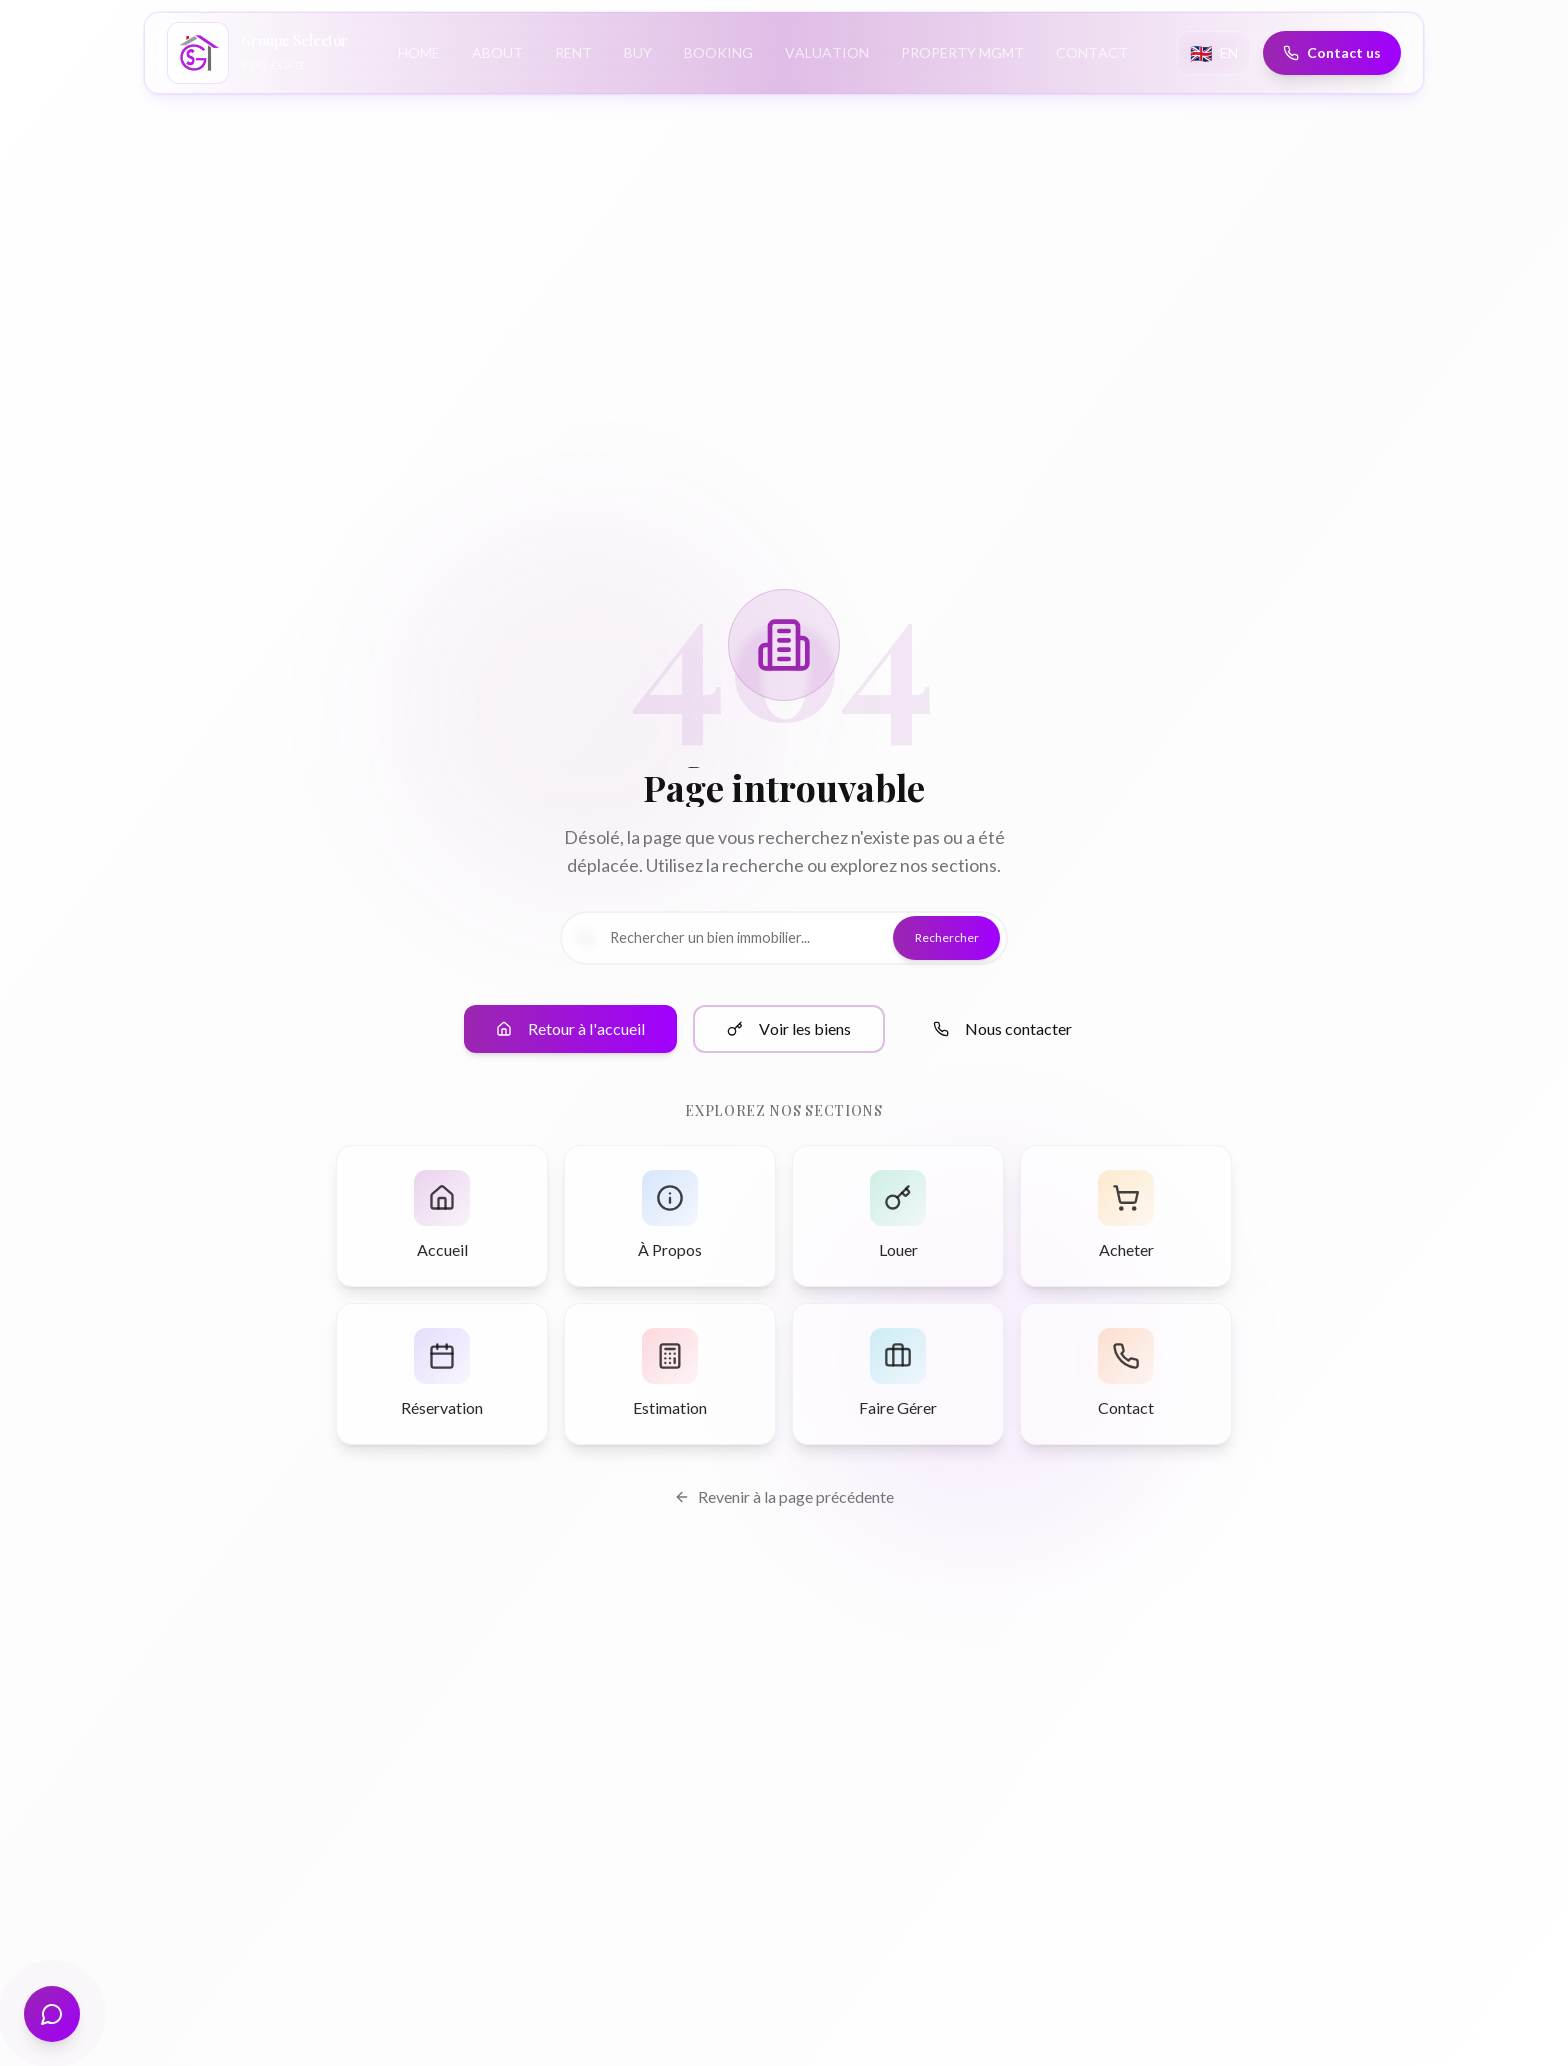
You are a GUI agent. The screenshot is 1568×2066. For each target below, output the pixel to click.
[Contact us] (1330, 53)
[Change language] (1212, 53)
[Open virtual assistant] (52, 2014)
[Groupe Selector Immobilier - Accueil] (259, 53)
